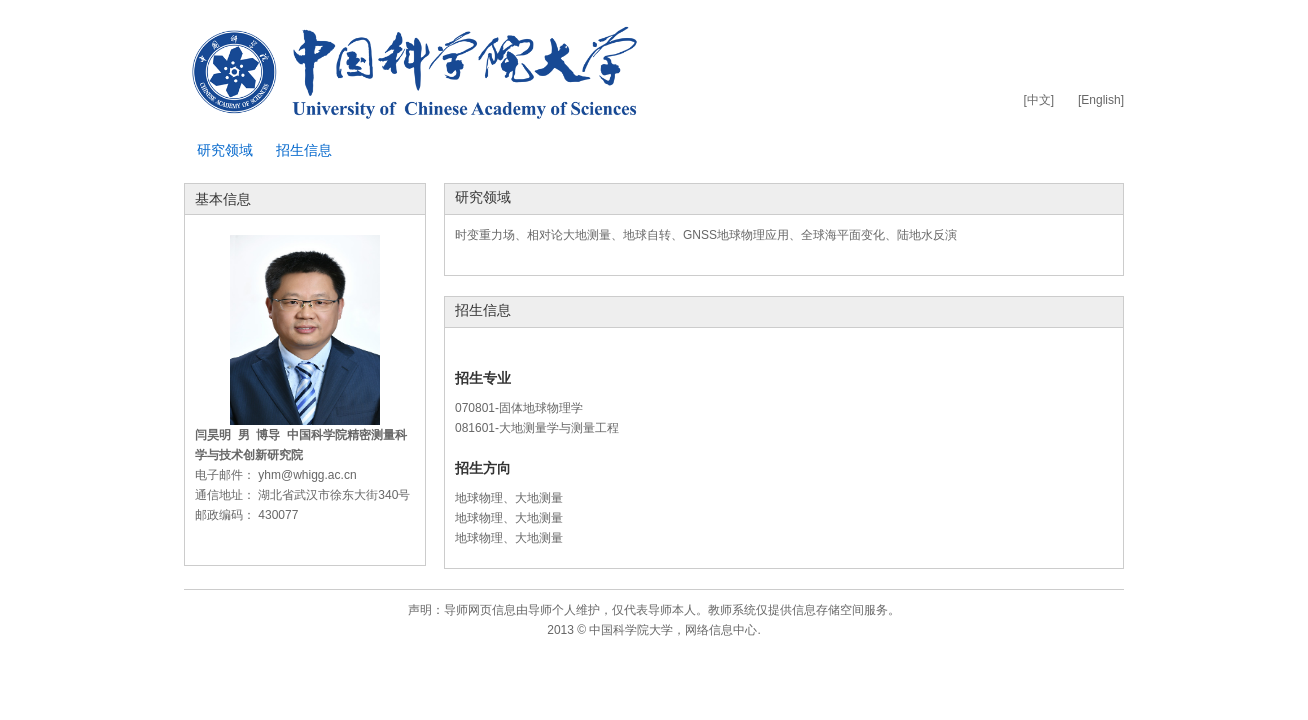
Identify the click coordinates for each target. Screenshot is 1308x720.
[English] (1101, 100)
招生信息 (304, 150)
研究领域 (225, 150)
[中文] (1038, 100)
